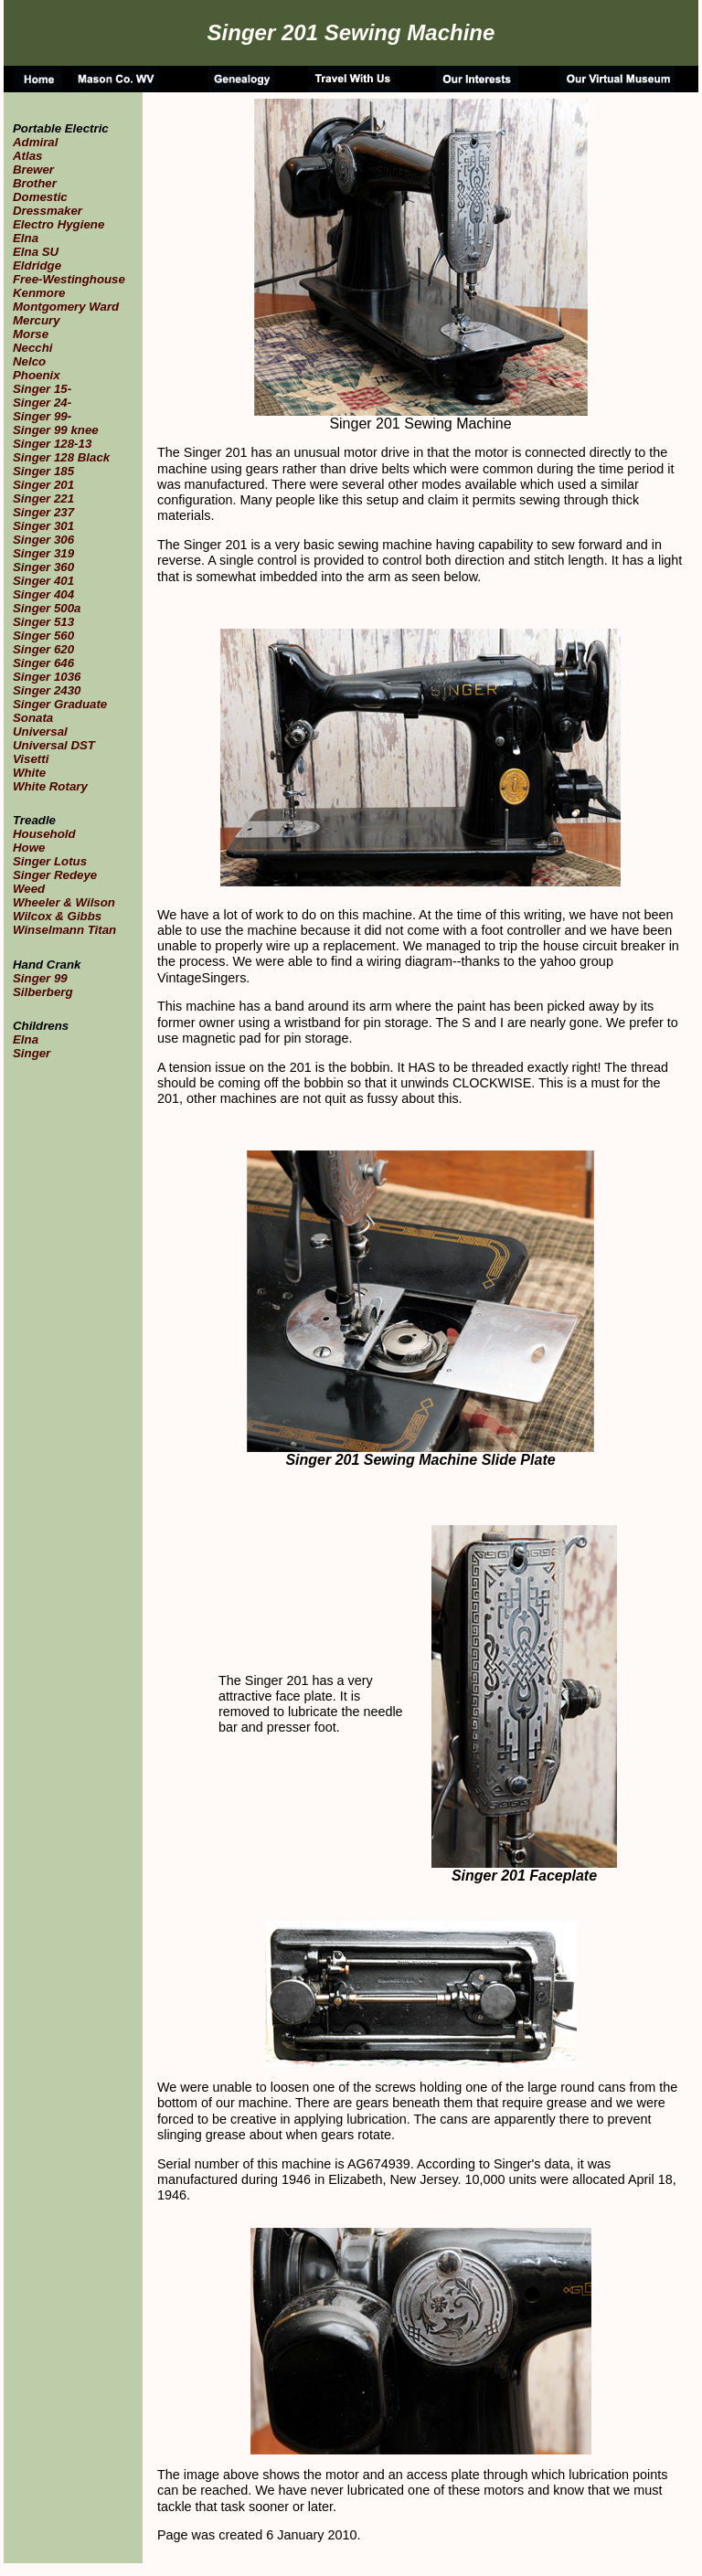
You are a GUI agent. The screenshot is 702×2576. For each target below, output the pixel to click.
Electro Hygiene (58, 224)
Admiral (35, 142)
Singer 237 (43, 512)
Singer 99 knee (56, 430)
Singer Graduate (60, 704)
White (29, 772)
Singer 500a (46, 608)
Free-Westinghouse (69, 279)
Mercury (36, 320)
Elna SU (35, 252)
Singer (31, 1053)
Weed (29, 889)
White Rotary (50, 786)
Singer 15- (42, 389)
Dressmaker (47, 210)
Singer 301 (43, 526)
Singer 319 (43, 553)
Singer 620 (43, 649)
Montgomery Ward (66, 306)
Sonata (33, 718)
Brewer (33, 169)
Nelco (29, 361)
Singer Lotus (50, 861)
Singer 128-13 (52, 444)
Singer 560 (43, 635)
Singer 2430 (46, 690)
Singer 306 (43, 539)
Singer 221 (43, 498)
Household (44, 834)
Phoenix (36, 375)
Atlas (27, 156)
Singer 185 (43, 471)
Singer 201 (43, 485)
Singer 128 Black (61, 457)
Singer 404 (43, 594)
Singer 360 (43, 567)
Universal (40, 731)
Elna (25, 238)
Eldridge (37, 265)
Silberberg (43, 992)
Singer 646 (43, 663)
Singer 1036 (46, 677)
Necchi (33, 348)
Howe (29, 847)
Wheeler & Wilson (64, 902)
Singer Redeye (55, 875)
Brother (35, 183)
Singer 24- (42, 402)
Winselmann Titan (64, 930)
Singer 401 (43, 581)
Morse (30, 334)
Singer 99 (40, 416)
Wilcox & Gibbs (57, 916)
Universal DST (54, 745)
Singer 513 (43, 622)
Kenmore (39, 293)
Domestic (40, 197)
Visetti (30, 759)
